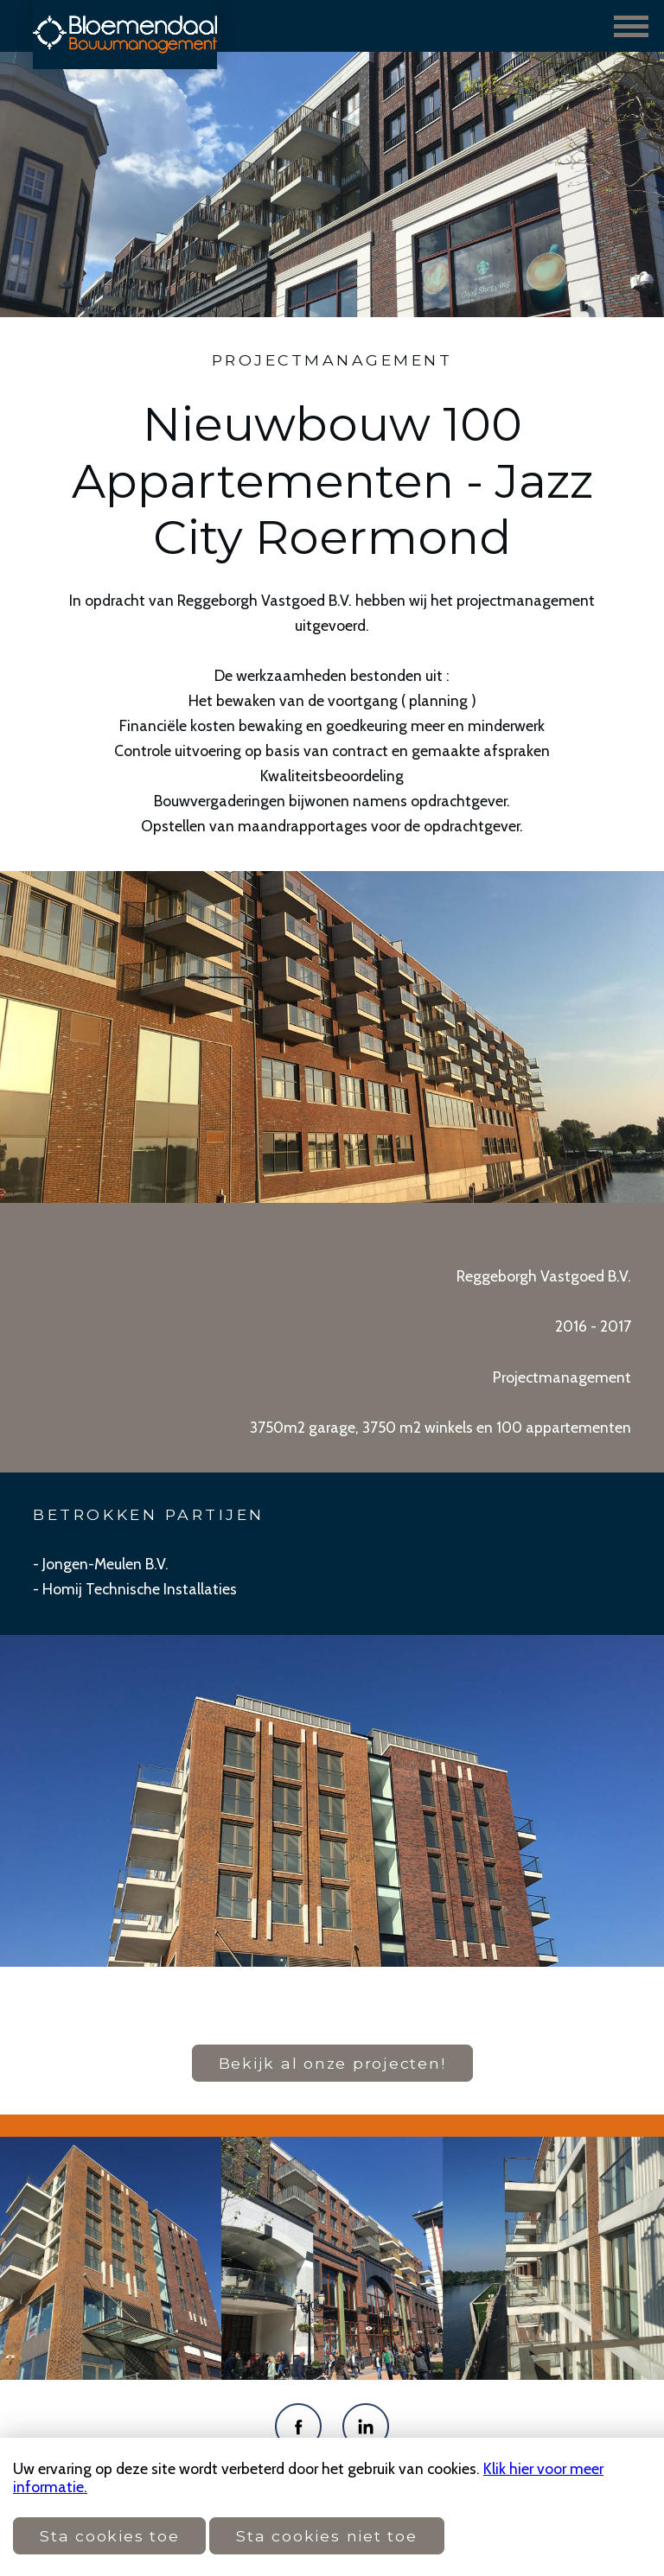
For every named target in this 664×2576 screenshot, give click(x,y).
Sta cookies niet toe (326, 2536)
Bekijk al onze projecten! (332, 2063)
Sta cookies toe (109, 2536)
